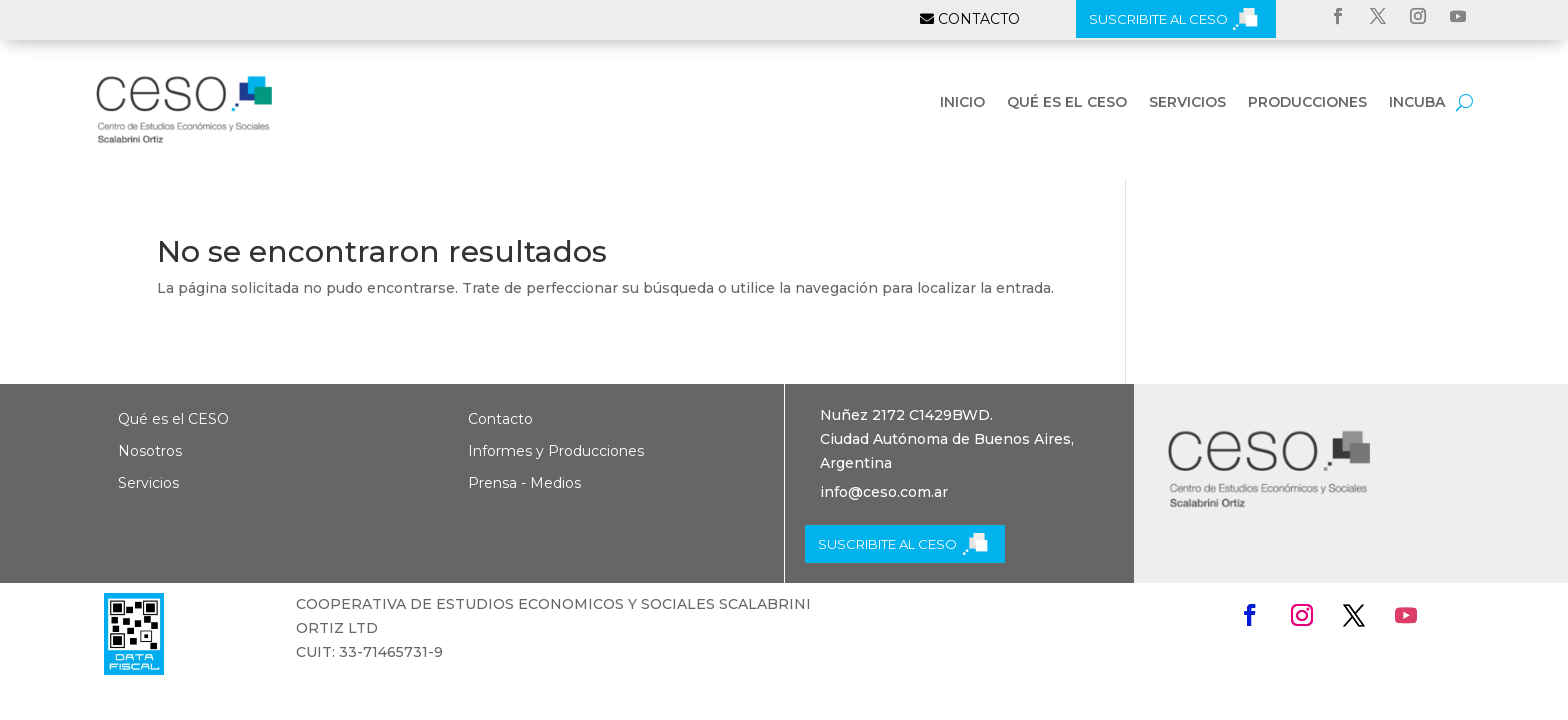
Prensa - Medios (524, 483)
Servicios (1187, 103)
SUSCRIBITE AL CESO (1158, 19)
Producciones (1307, 103)
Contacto (500, 419)
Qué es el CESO (1067, 103)
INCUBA (1417, 103)
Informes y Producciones (556, 451)
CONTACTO (979, 19)
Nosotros (150, 451)
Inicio (962, 103)
